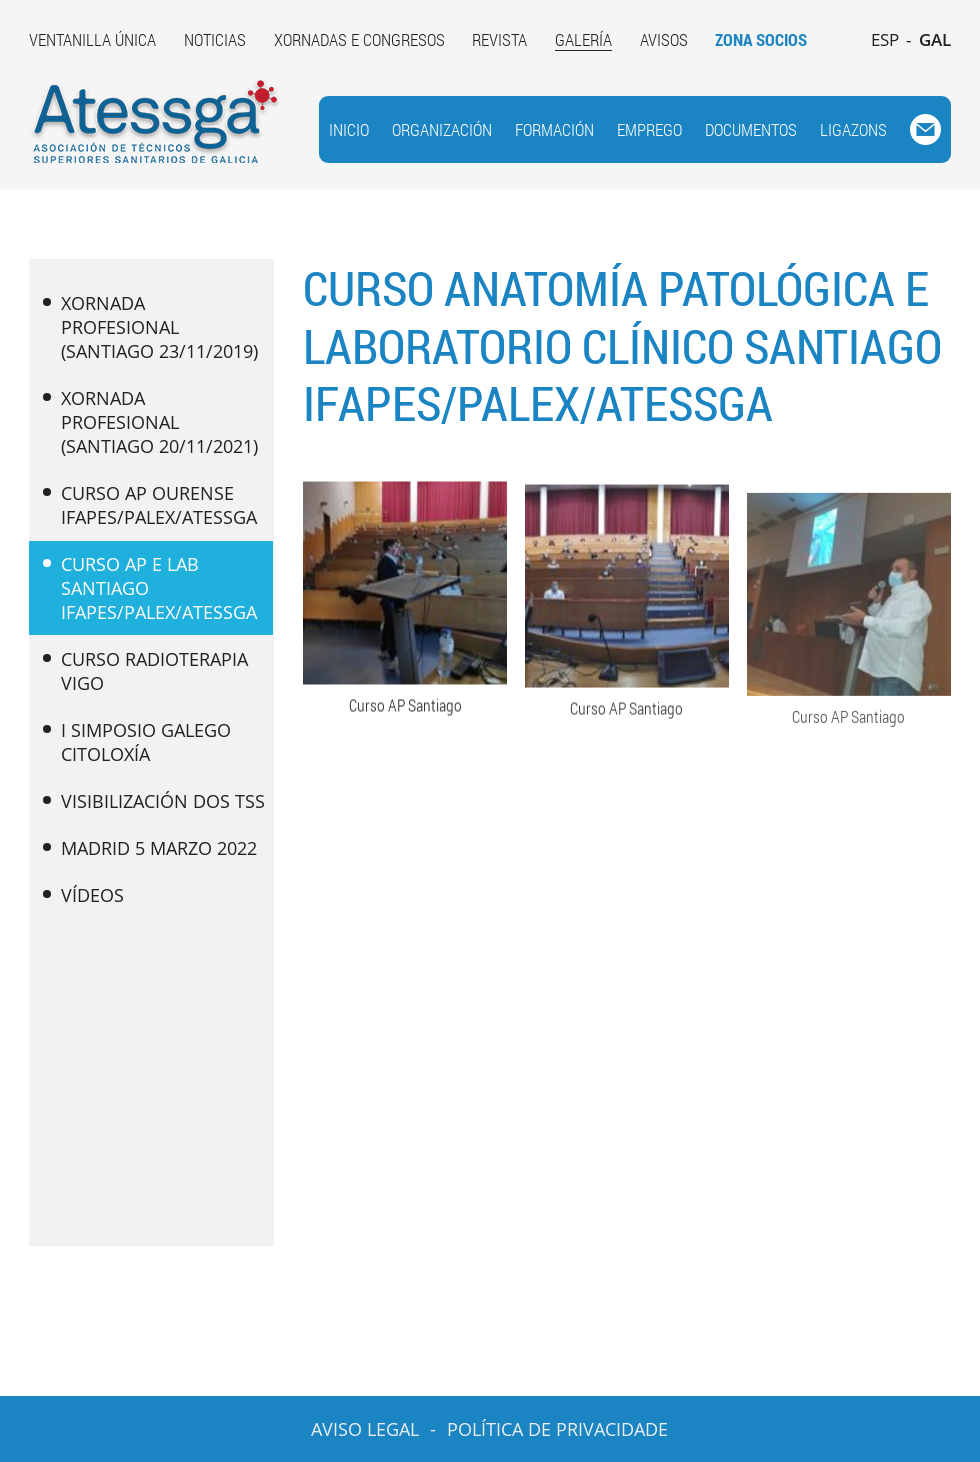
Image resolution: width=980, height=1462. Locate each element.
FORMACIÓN (554, 129)
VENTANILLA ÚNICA (92, 39)
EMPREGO (649, 129)
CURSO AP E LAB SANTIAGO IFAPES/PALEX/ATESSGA (150, 588)
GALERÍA (583, 39)
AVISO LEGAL (365, 1429)
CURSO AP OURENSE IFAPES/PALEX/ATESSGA (150, 505)
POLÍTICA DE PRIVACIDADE (557, 1429)
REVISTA (499, 39)
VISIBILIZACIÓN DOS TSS (154, 801)
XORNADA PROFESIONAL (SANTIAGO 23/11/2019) (150, 327)
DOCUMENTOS (751, 129)
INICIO (349, 129)
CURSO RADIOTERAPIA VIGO (145, 671)
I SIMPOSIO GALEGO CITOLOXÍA (137, 742)
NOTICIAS (215, 39)
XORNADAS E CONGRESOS (359, 39)
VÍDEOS (83, 895)
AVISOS (664, 39)
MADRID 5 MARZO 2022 (150, 848)
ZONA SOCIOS (761, 39)
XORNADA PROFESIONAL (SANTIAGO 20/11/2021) (150, 422)
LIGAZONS (853, 129)
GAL (935, 39)
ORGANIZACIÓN (442, 129)
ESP (885, 39)
